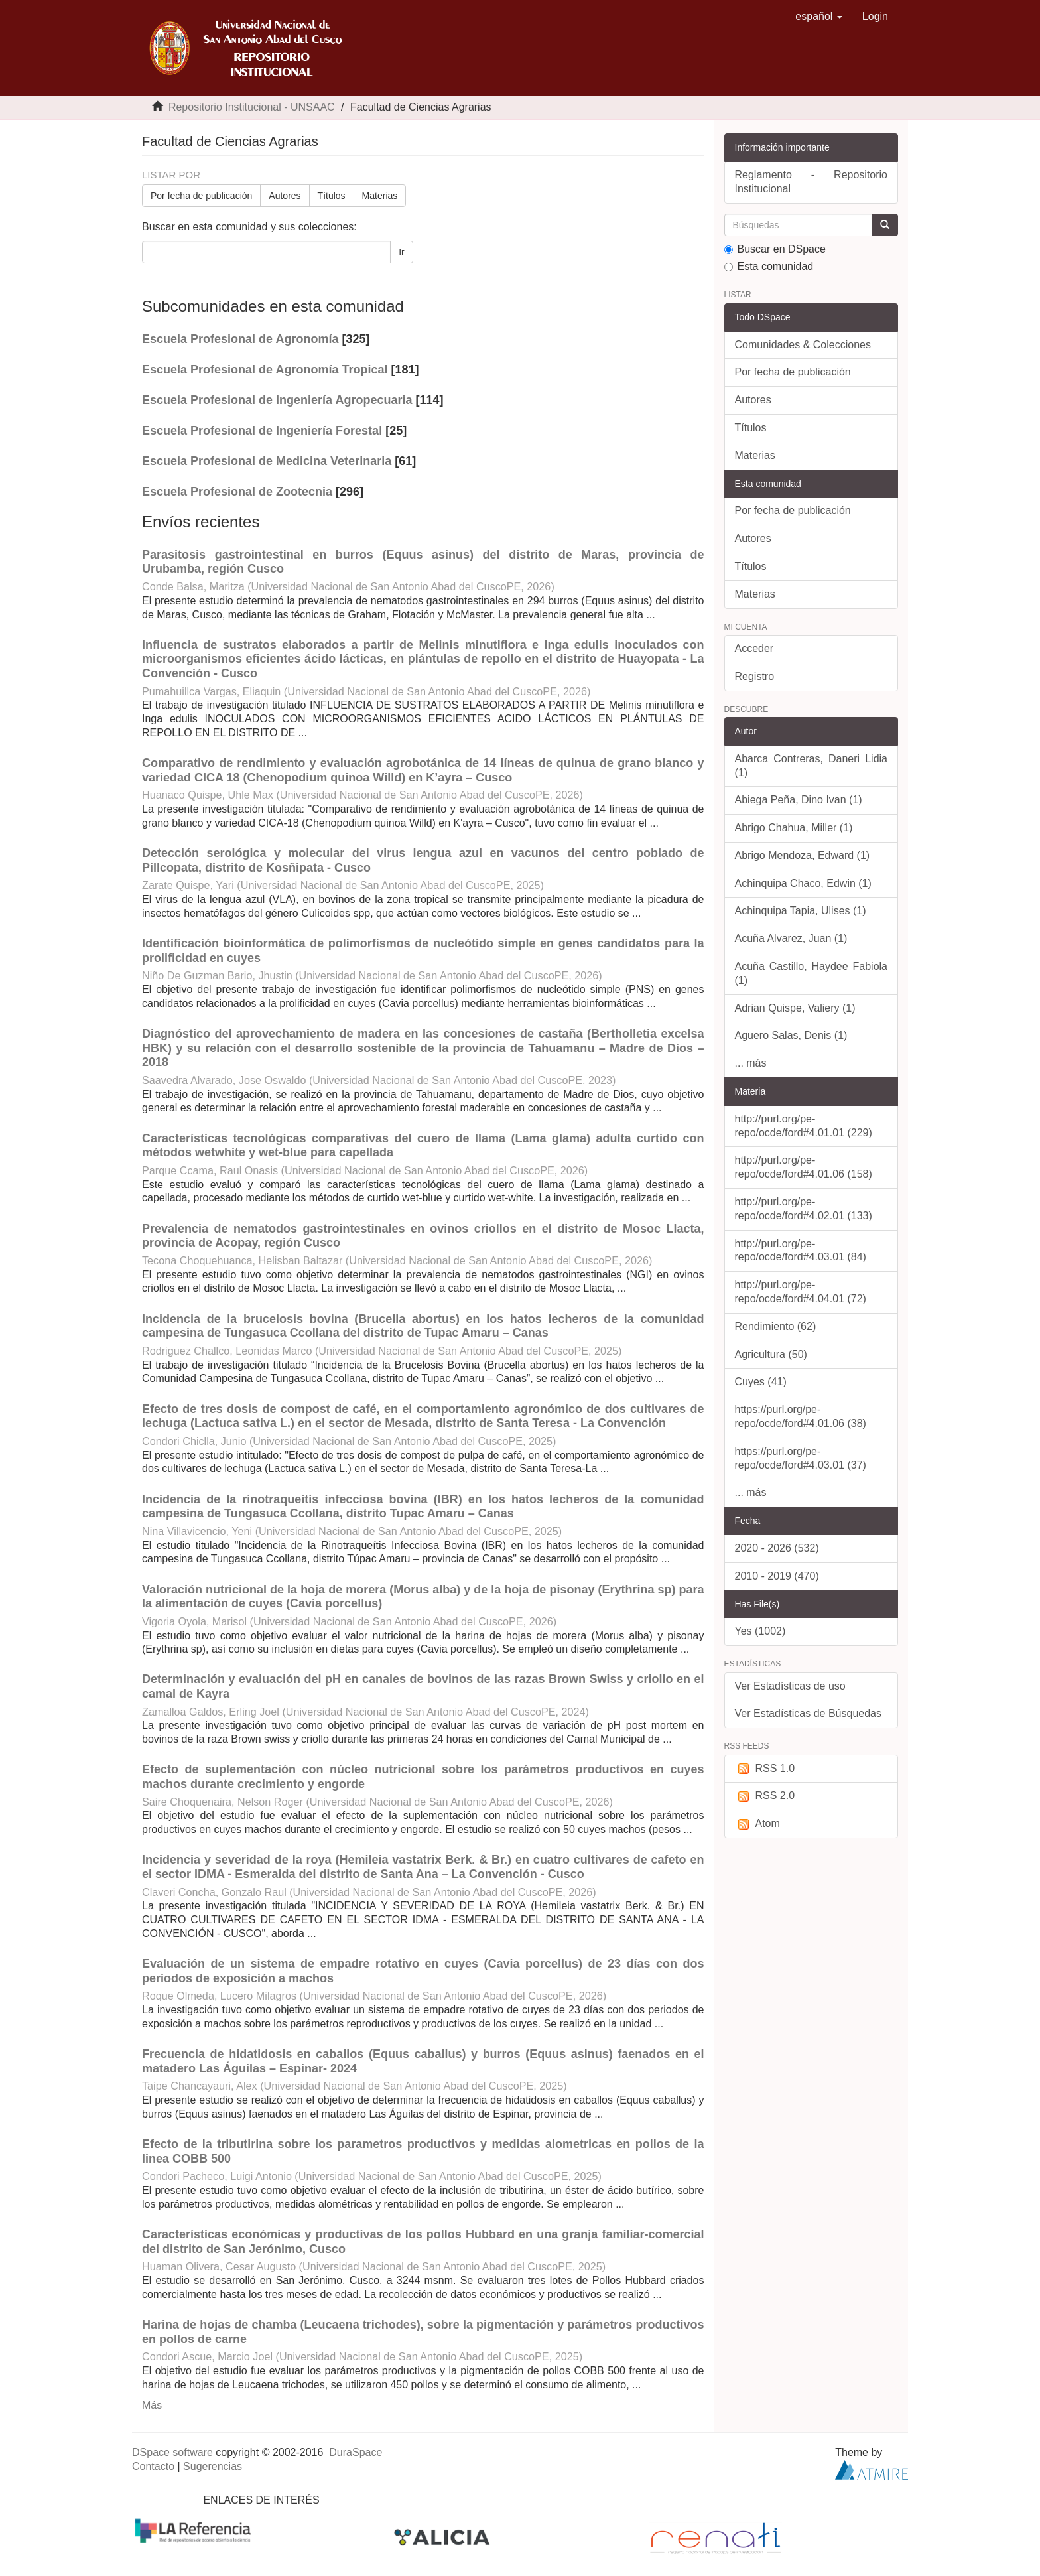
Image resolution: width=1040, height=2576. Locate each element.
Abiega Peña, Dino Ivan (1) (798, 799)
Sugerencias (212, 2466)
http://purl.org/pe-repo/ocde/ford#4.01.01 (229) (803, 1125)
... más (751, 1063)
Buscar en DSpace (775, 249)
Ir (402, 252)
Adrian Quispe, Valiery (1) (795, 1008)
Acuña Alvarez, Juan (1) (791, 938)
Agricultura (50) (771, 1354)
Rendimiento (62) (775, 1326)
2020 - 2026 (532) (777, 1548)
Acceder (754, 648)
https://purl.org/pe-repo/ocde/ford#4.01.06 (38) (800, 1416)
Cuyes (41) (761, 1381)
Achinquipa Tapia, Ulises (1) (800, 910)
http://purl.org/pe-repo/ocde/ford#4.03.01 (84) (800, 1250)
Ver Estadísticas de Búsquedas (808, 1713)
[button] (818, 16)
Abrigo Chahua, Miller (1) (794, 827)
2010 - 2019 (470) (777, 1576)
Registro (755, 676)
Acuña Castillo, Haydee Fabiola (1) (811, 973)
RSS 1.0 (765, 1769)
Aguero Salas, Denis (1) (791, 1035)
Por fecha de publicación (201, 195)
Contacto (153, 2466)
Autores (284, 195)
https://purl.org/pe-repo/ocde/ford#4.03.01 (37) (800, 1458)
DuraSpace (355, 2452)
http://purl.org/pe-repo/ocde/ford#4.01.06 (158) (803, 1167)
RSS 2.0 (765, 1796)
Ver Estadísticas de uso (790, 1686)
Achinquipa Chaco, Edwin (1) (803, 883)
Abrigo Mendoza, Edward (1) (802, 855)
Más (152, 2405)
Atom (757, 1824)
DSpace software (172, 2452)
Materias (380, 195)
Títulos (332, 195)
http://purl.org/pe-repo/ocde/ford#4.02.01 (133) (803, 1208)
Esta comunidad (769, 266)
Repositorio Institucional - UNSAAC (251, 107)
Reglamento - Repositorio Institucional (811, 181)
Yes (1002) (760, 1631)
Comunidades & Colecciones (803, 344)
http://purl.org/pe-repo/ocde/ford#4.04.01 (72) (800, 1291)
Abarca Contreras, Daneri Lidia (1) (811, 765)
